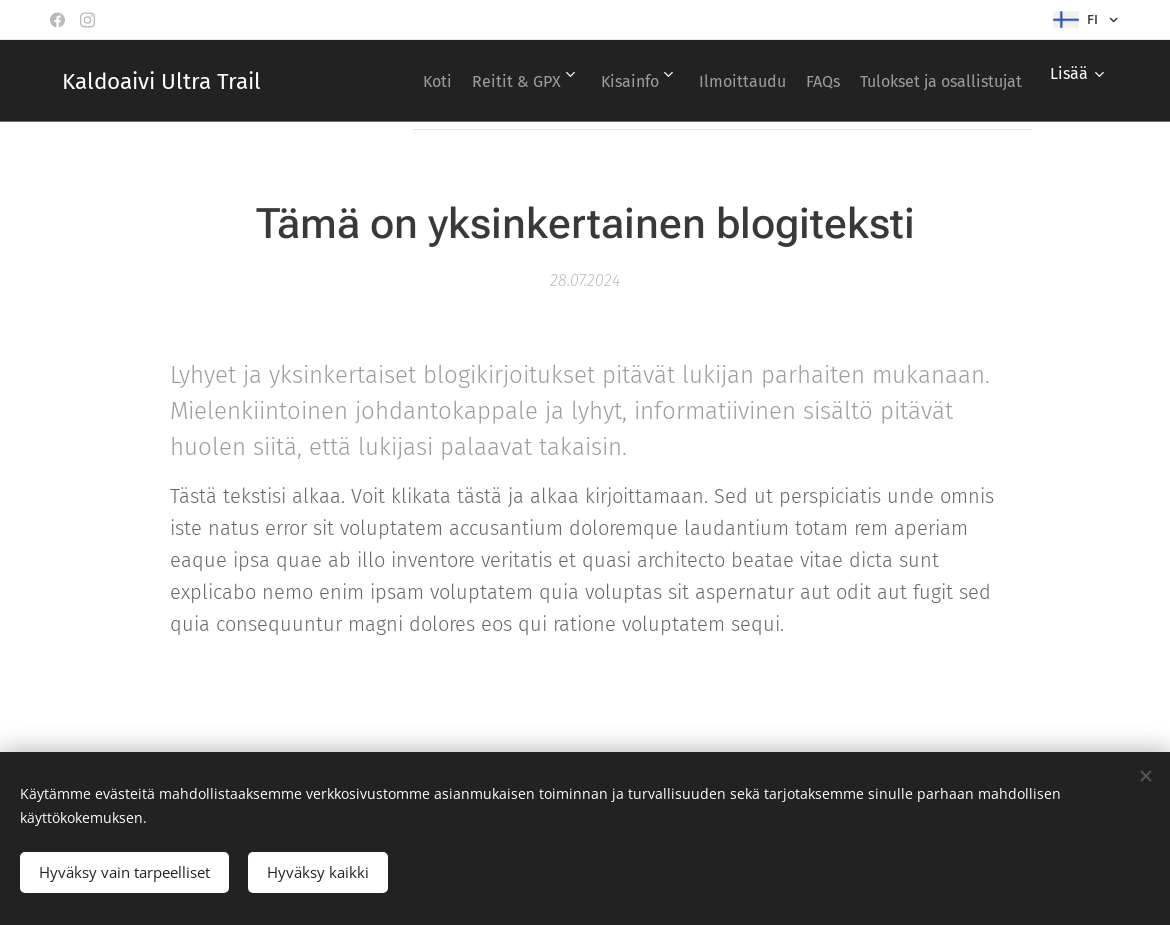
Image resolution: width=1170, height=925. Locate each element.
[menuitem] (559, 81)
